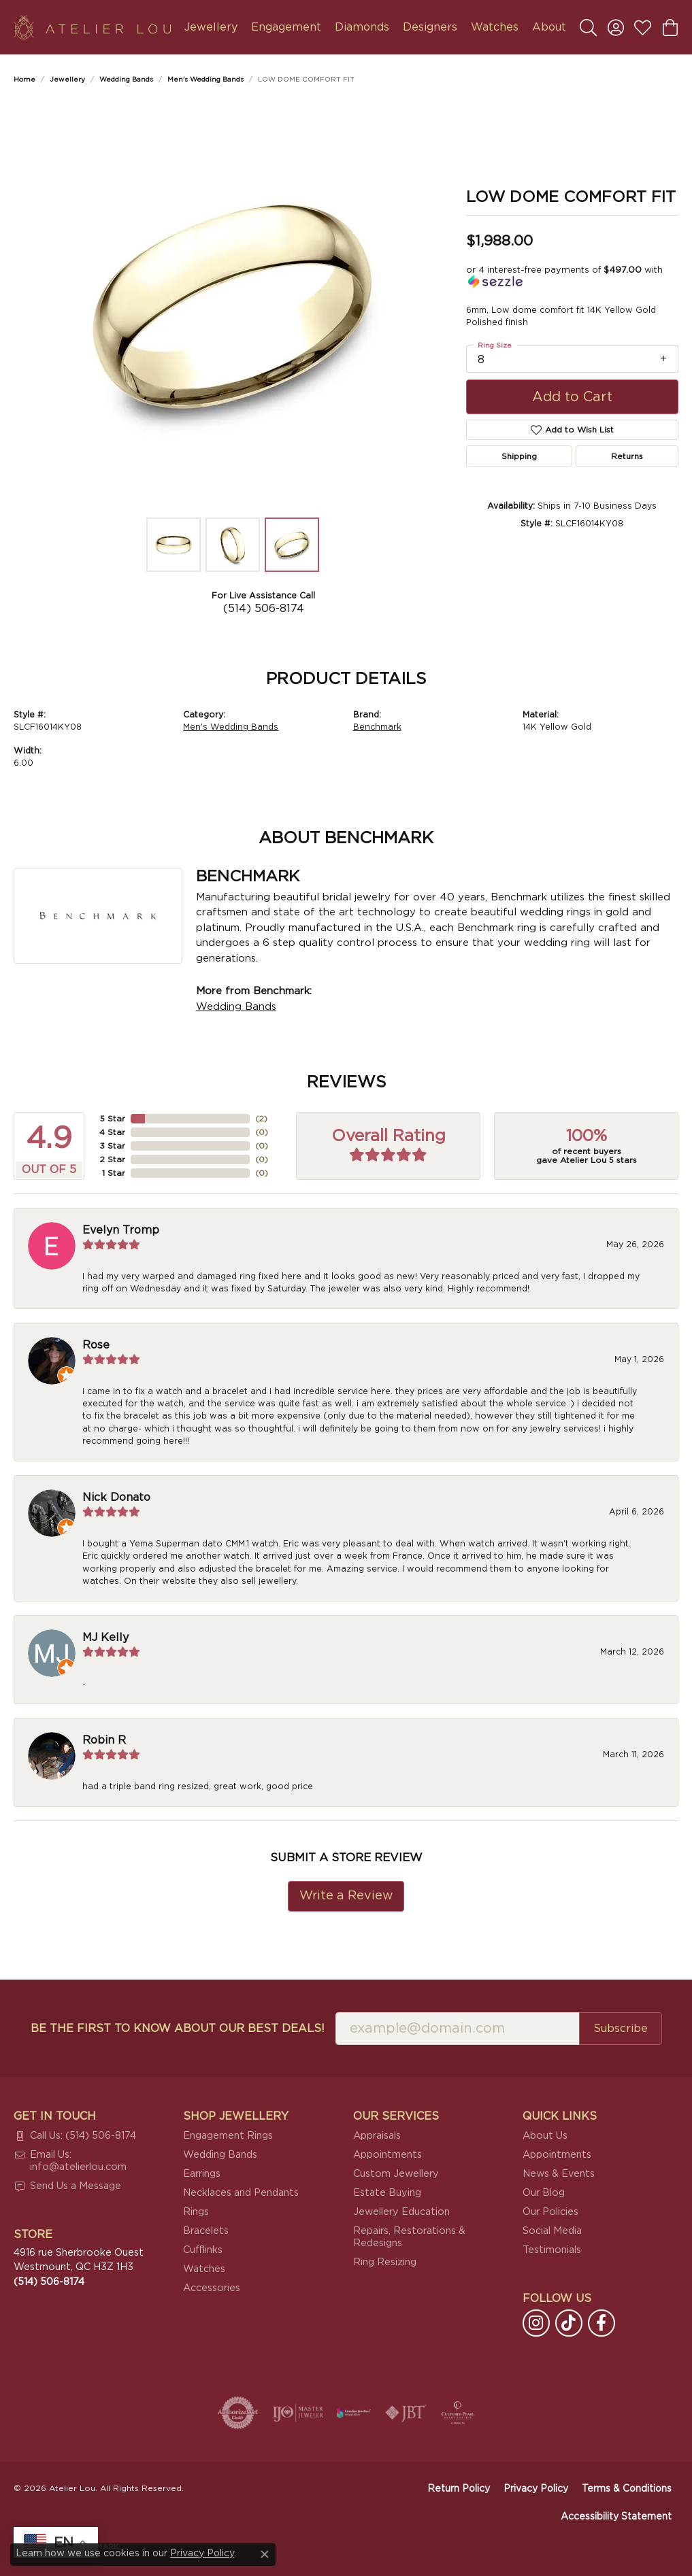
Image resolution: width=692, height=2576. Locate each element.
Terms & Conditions (627, 2489)
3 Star (112, 1146)
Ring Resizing (384, 2262)
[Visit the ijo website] (297, 2413)
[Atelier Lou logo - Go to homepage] (92, 27)
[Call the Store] (49, 2282)
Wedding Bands (126, 79)
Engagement (286, 27)
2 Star (112, 1159)
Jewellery (210, 27)
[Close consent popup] (265, 2554)
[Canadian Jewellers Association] (354, 2413)
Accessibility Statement (616, 2517)
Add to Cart (572, 397)
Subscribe (620, 2028)
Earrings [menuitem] (201, 2174)
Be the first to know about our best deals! (178, 2028)
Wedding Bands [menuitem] (220, 2155)
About (549, 27)
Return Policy (458, 2489)
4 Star (112, 1132)
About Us (545, 2136)
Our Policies (550, 2212)
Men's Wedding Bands (205, 79)
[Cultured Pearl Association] (458, 2413)
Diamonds (362, 27)
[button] (588, 27)
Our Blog (544, 2193)
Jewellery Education (401, 2212)
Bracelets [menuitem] (206, 2231)
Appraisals (377, 2136)
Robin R (104, 1740)
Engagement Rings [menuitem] (228, 2136)
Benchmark (377, 727)
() (260, 1119)
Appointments (387, 2155)
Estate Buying (387, 2193)
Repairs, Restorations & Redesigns (409, 2237)
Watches (494, 27)
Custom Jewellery (396, 2174)
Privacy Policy (536, 2489)
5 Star (112, 1119)
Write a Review (346, 1896)
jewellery (67, 79)
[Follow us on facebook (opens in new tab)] (601, 2323)
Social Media (552, 2231)
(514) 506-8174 (263, 608)
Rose (96, 1345)
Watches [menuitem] (204, 2269)
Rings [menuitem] (196, 2212)
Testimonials (552, 2250)
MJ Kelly (105, 1637)
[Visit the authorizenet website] (238, 2413)
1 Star (113, 1173)
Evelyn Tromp (120, 1230)
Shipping (519, 456)
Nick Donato (116, 1497)
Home (24, 79)
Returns (627, 456)
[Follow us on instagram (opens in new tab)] (536, 2323)
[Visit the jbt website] (406, 2413)
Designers (430, 27)
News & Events (559, 2174)
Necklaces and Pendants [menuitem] (241, 2193)
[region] (233, 307)
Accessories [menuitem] (211, 2288)
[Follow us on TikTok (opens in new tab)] (568, 2323)
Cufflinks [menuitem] (203, 2250)
